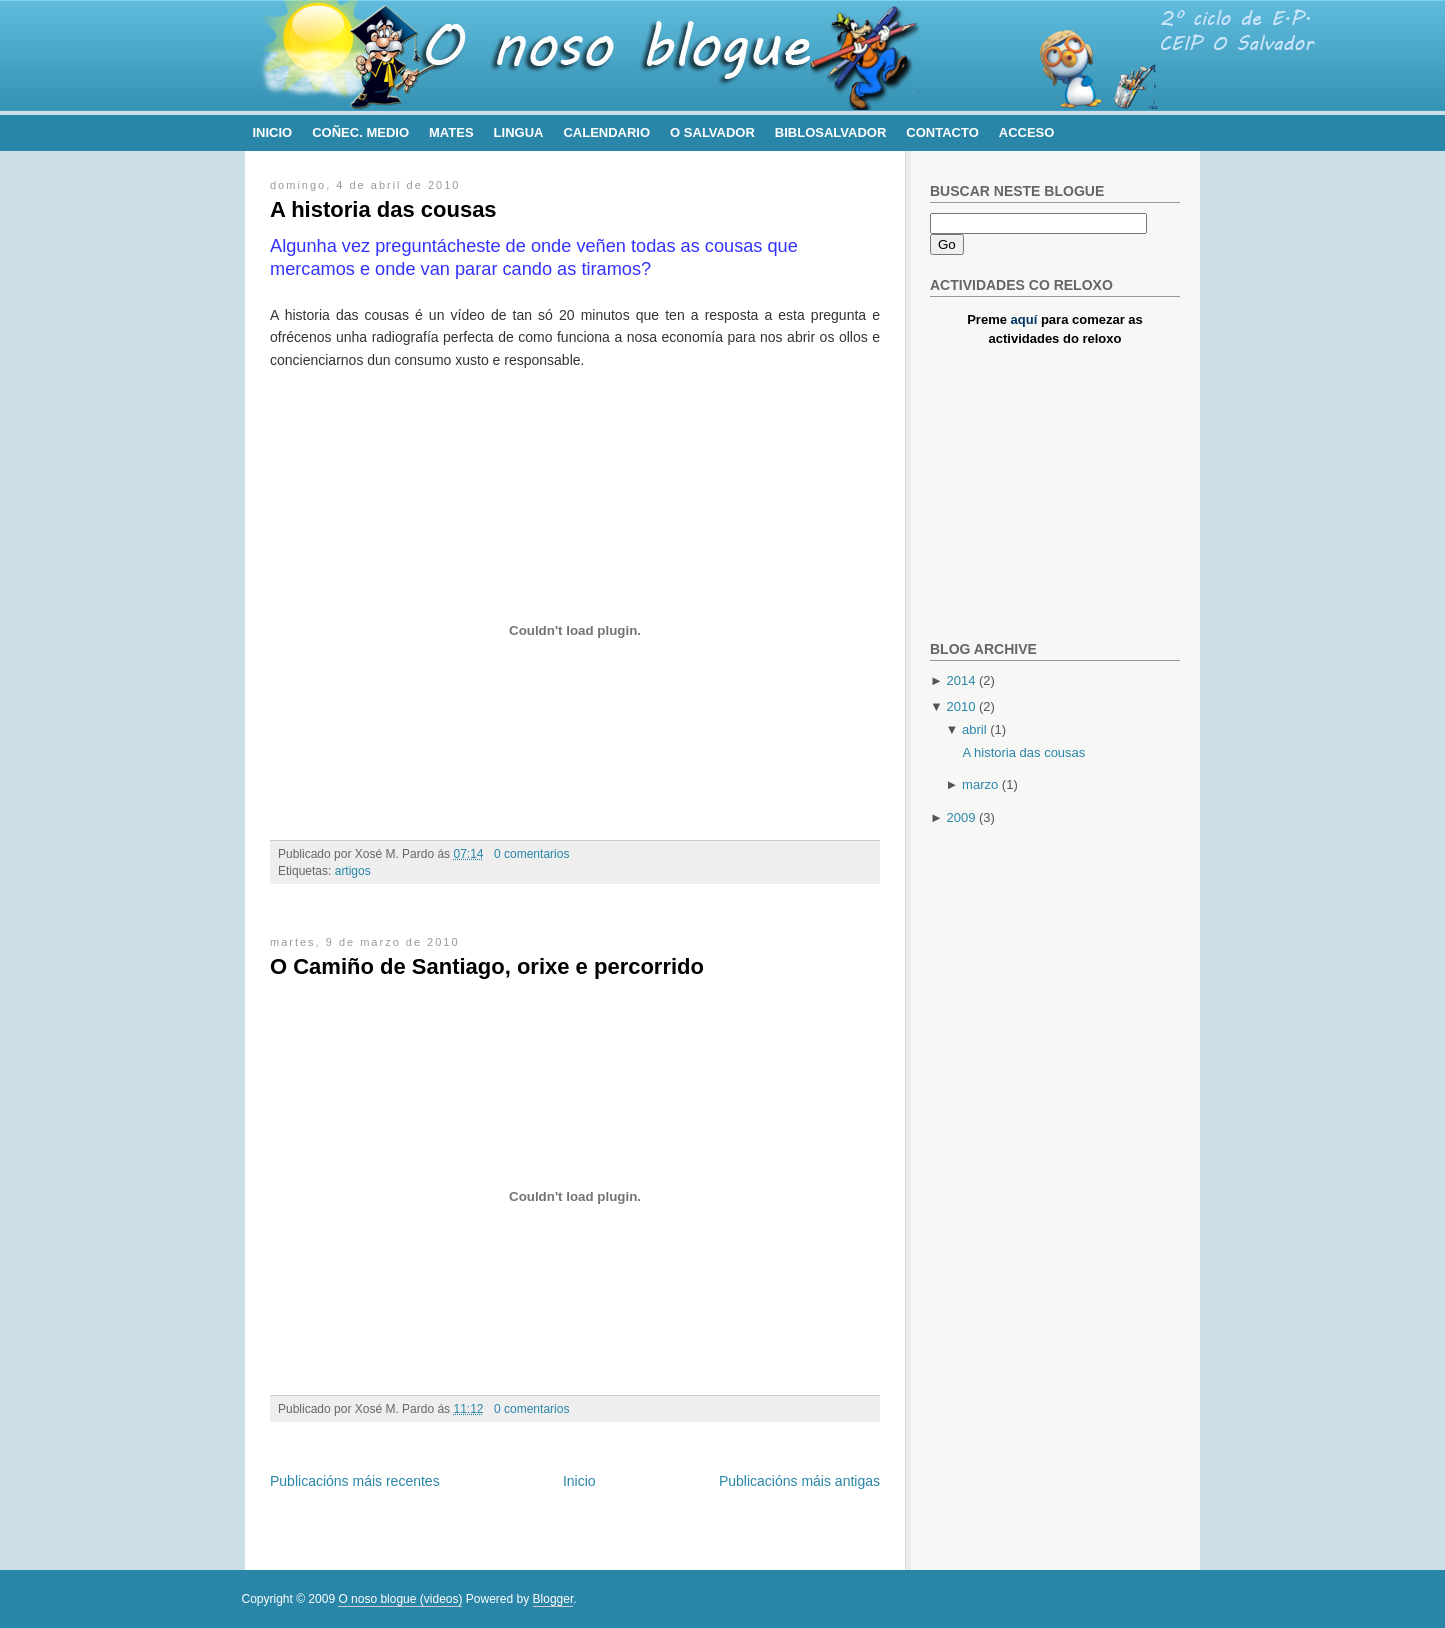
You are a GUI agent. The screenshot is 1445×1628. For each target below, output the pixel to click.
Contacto (942, 132)
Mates (451, 132)
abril (974, 729)
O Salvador (712, 132)
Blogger (553, 1599)
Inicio (273, 132)
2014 (960, 680)
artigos (353, 871)
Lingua (519, 132)
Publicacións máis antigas (799, 1481)
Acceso (1027, 132)
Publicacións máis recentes (355, 1481)
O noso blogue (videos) (400, 1599)
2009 (960, 817)
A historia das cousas (383, 209)
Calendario (606, 132)
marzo (980, 784)
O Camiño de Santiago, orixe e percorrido (487, 966)
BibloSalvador (830, 132)
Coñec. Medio (360, 132)
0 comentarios (531, 854)
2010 (960, 706)
